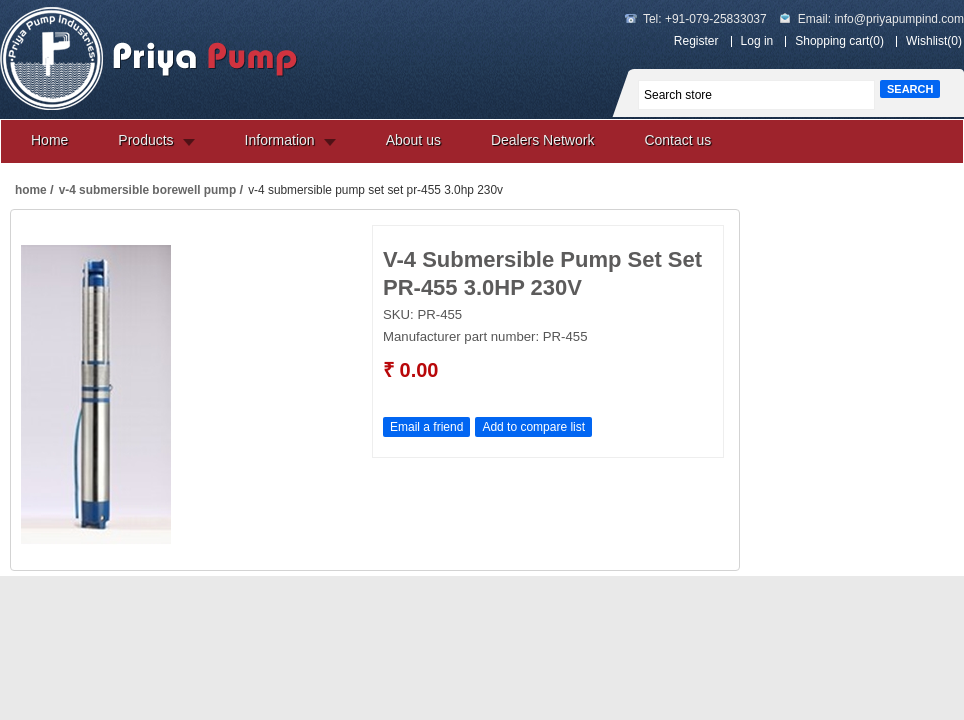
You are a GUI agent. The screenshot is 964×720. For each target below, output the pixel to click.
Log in (757, 41)
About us (413, 140)
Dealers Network (542, 140)
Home (49, 140)
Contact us (677, 140)
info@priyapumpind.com (899, 19)
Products (145, 140)
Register (696, 41)
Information (280, 140)
